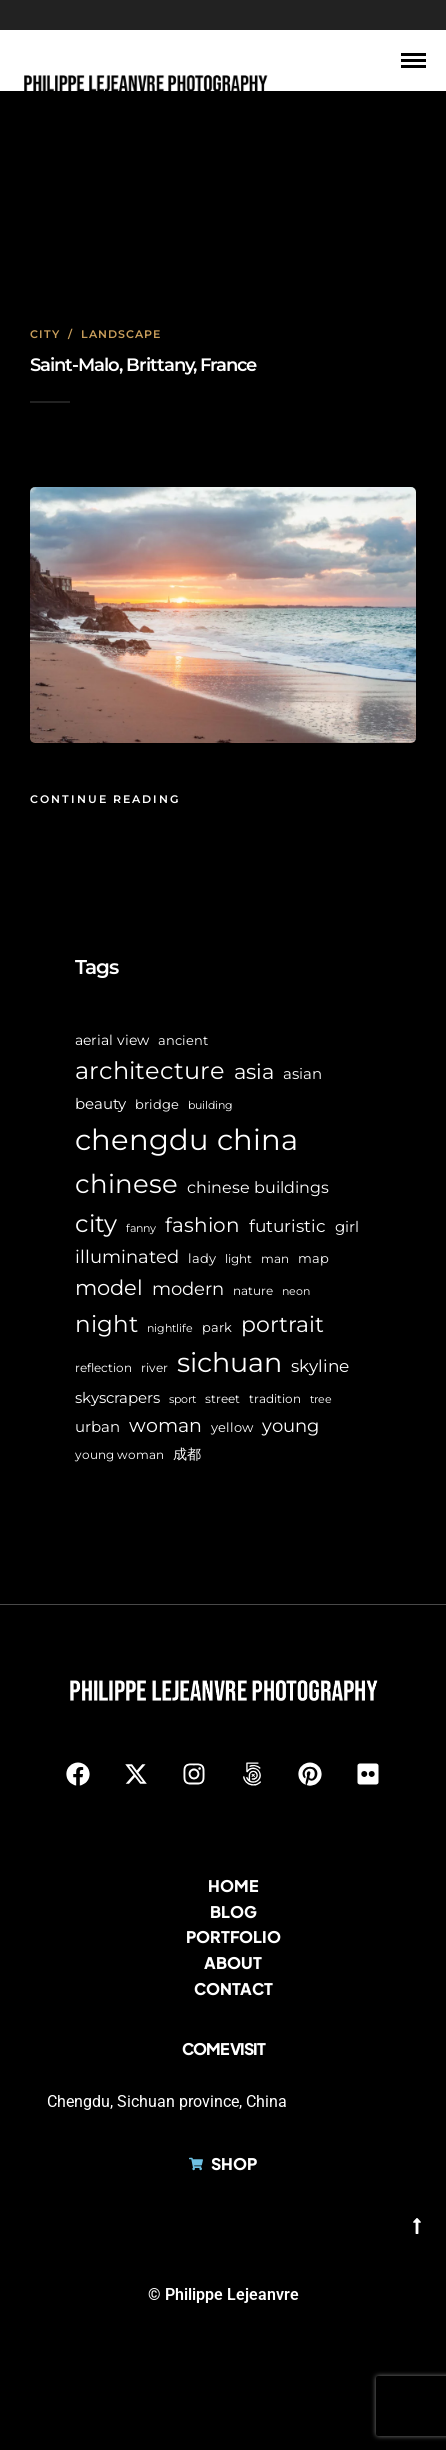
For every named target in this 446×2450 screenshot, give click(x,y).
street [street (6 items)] (222, 1399)
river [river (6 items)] (154, 1368)
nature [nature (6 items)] (253, 1291)
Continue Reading (105, 799)
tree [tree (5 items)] (321, 1399)
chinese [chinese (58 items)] (126, 1184)
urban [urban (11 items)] (97, 1426)
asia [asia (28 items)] (254, 1071)
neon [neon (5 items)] (296, 1291)
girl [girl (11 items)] (347, 1226)
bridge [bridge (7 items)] (157, 1104)
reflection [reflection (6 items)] (103, 1368)
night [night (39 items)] (106, 1323)
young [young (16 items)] (290, 1425)
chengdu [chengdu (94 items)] (141, 1139)
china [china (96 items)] (257, 1139)
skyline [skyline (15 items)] (320, 1365)
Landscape (121, 334)
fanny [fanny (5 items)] (141, 1228)
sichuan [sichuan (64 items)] (229, 1362)
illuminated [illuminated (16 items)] (127, 1256)
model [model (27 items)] (109, 1287)
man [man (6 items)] (275, 1259)
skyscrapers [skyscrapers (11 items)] (117, 1397)
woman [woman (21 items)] (165, 1425)
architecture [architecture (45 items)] (150, 1070)
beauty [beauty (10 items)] (100, 1104)
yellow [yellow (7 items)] (232, 1427)
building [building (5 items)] (210, 1105)
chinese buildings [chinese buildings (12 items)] (258, 1187)
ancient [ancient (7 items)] (183, 1040)
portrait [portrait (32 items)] (282, 1324)
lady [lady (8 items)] (202, 1258)
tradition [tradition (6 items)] (275, 1399)
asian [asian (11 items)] (302, 1073)
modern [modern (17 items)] (188, 1289)
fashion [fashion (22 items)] (202, 1225)
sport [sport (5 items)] (182, 1399)
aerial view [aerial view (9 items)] (112, 1040)
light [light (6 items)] (238, 1259)
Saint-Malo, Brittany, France (143, 365)
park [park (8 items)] (217, 1327)
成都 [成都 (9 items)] (187, 1454)
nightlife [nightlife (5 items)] (170, 1328)
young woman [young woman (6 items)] (119, 1455)
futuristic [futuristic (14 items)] (287, 1226)
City (45, 334)
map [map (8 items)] (313, 1258)
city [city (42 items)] (96, 1223)
